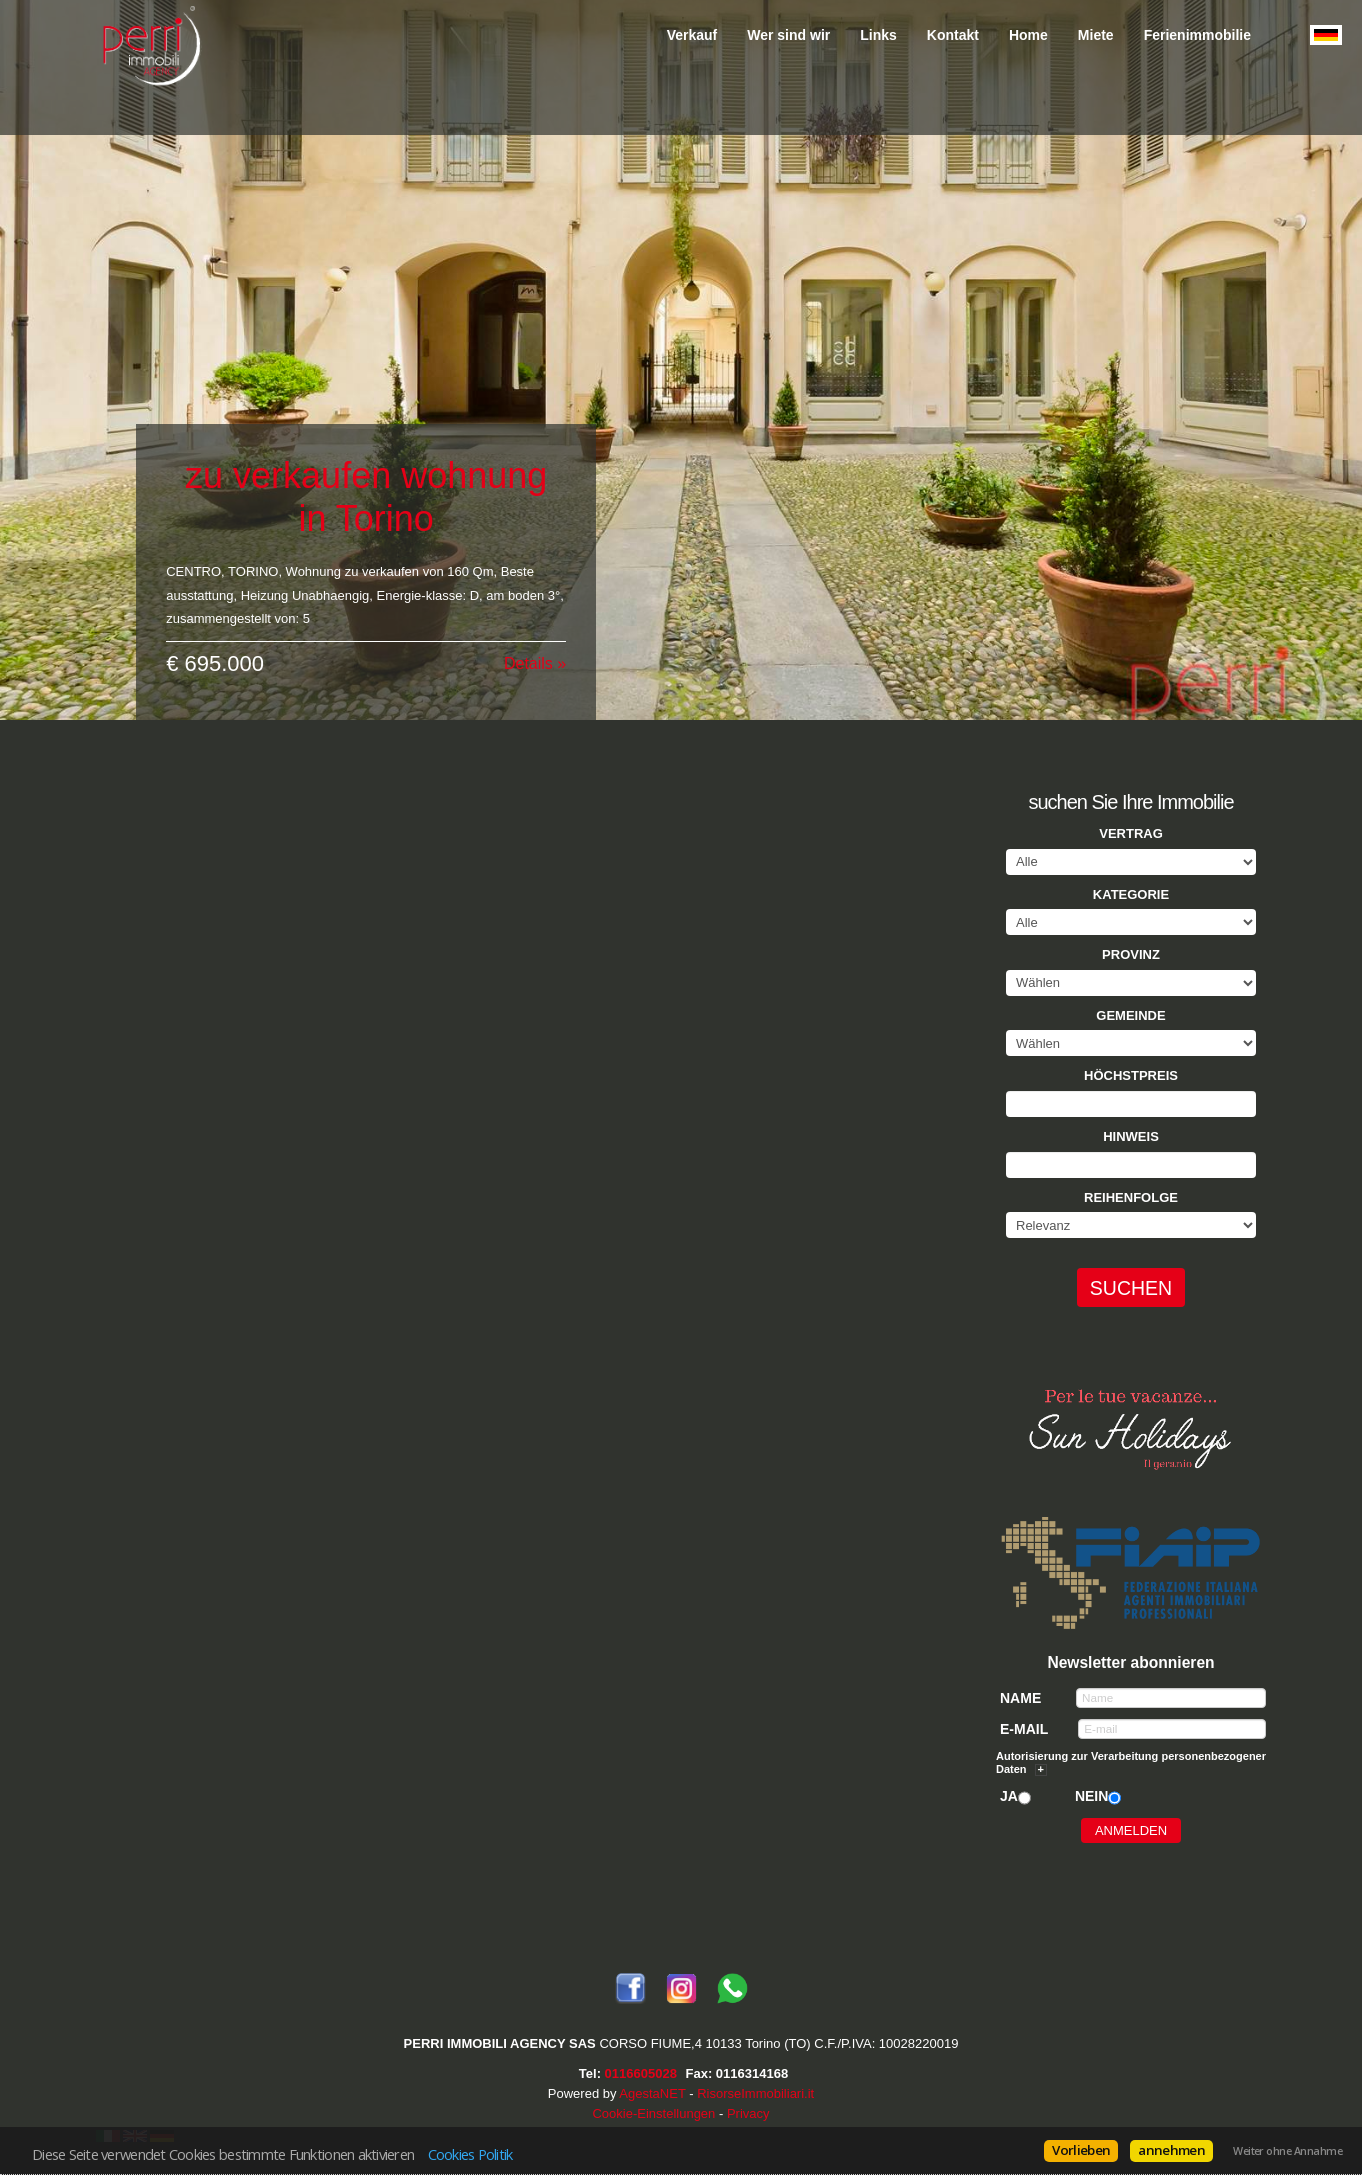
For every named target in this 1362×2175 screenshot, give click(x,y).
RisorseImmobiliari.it (755, 2093)
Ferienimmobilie (1197, 35)
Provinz (1131, 954)
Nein (1091, 1796)
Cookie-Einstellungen (653, 2113)
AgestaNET (652, 2093)
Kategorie (1131, 894)
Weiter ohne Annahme (1287, 2151)
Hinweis (1131, 1136)
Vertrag (1131, 833)
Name (1020, 1698)
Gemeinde (1130, 1015)
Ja (1009, 1796)
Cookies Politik (470, 2154)
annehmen (1171, 2150)
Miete (1096, 35)
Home (1028, 35)
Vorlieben (1081, 2150)
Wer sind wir (788, 35)
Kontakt (953, 35)
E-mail (1024, 1729)
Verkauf (692, 35)
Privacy (748, 2113)
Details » (535, 648)
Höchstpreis (1131, 1075)
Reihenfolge (1131, 1197)
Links (878, 35)
